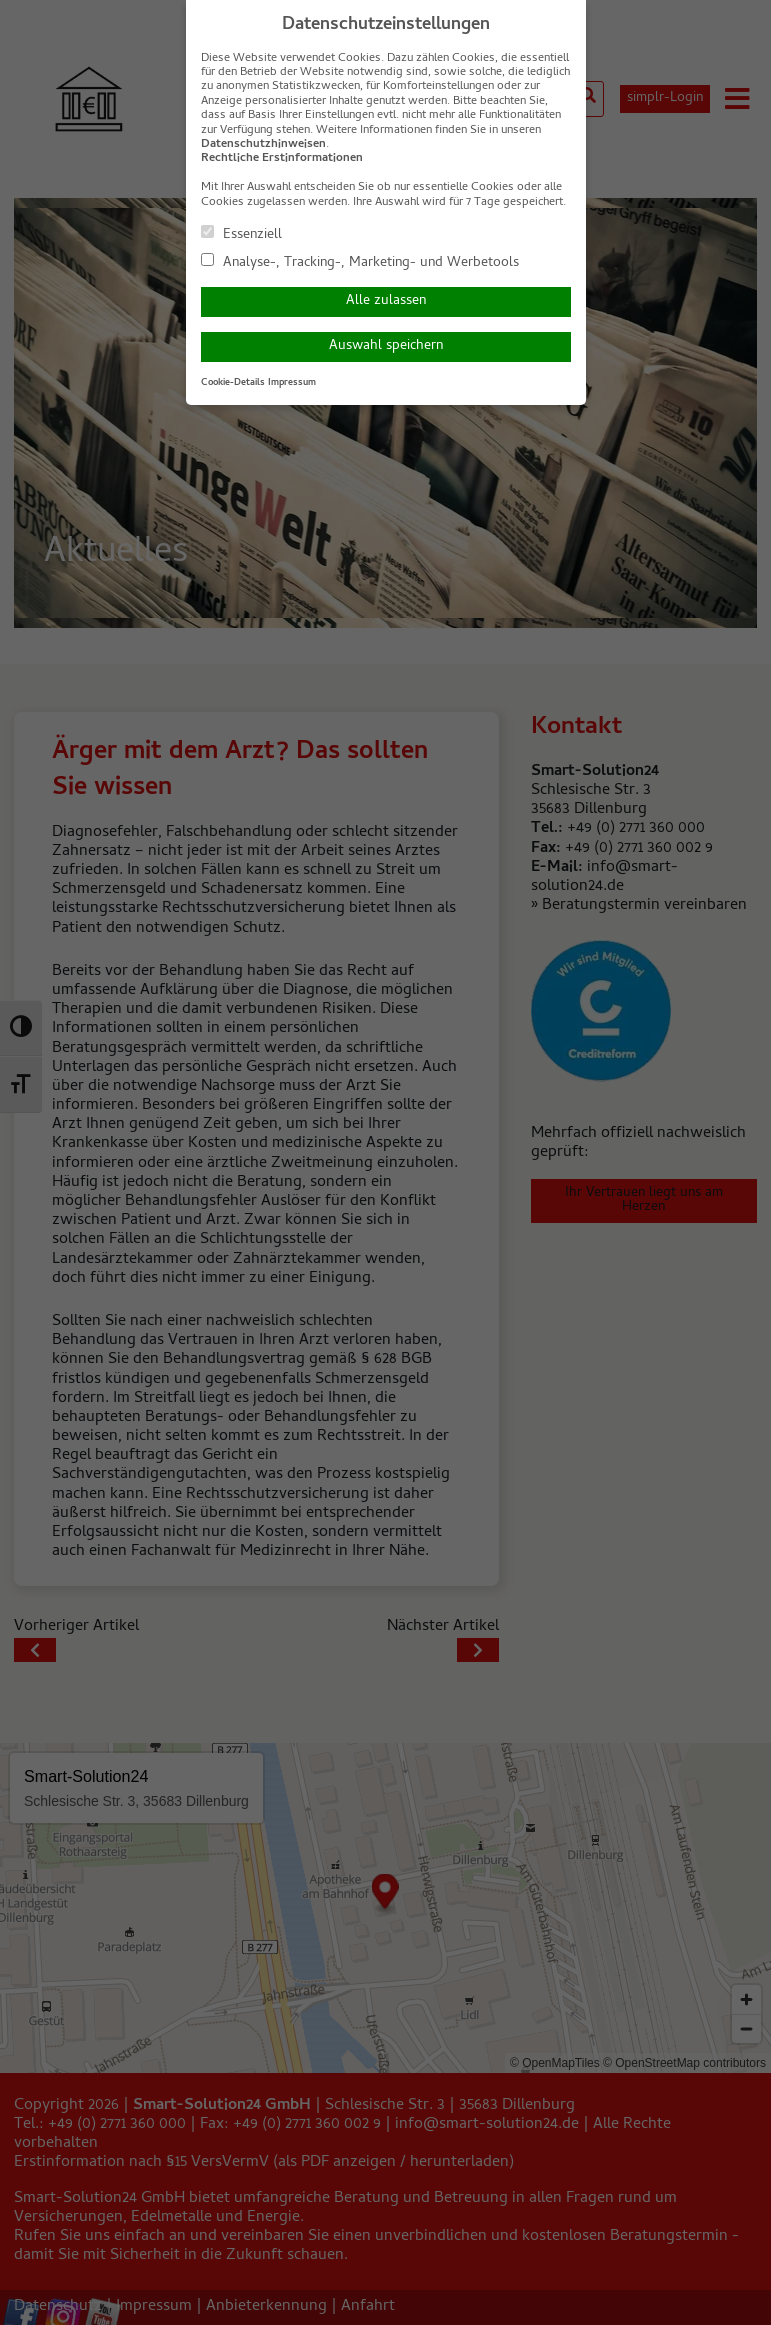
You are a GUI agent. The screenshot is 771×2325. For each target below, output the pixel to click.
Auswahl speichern (386, 346)
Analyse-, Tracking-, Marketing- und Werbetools (360, 262)
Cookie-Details (233, 383)
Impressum (292, 383)
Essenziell (241, 234)
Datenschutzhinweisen (263, 145)
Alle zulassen (386, 301)
